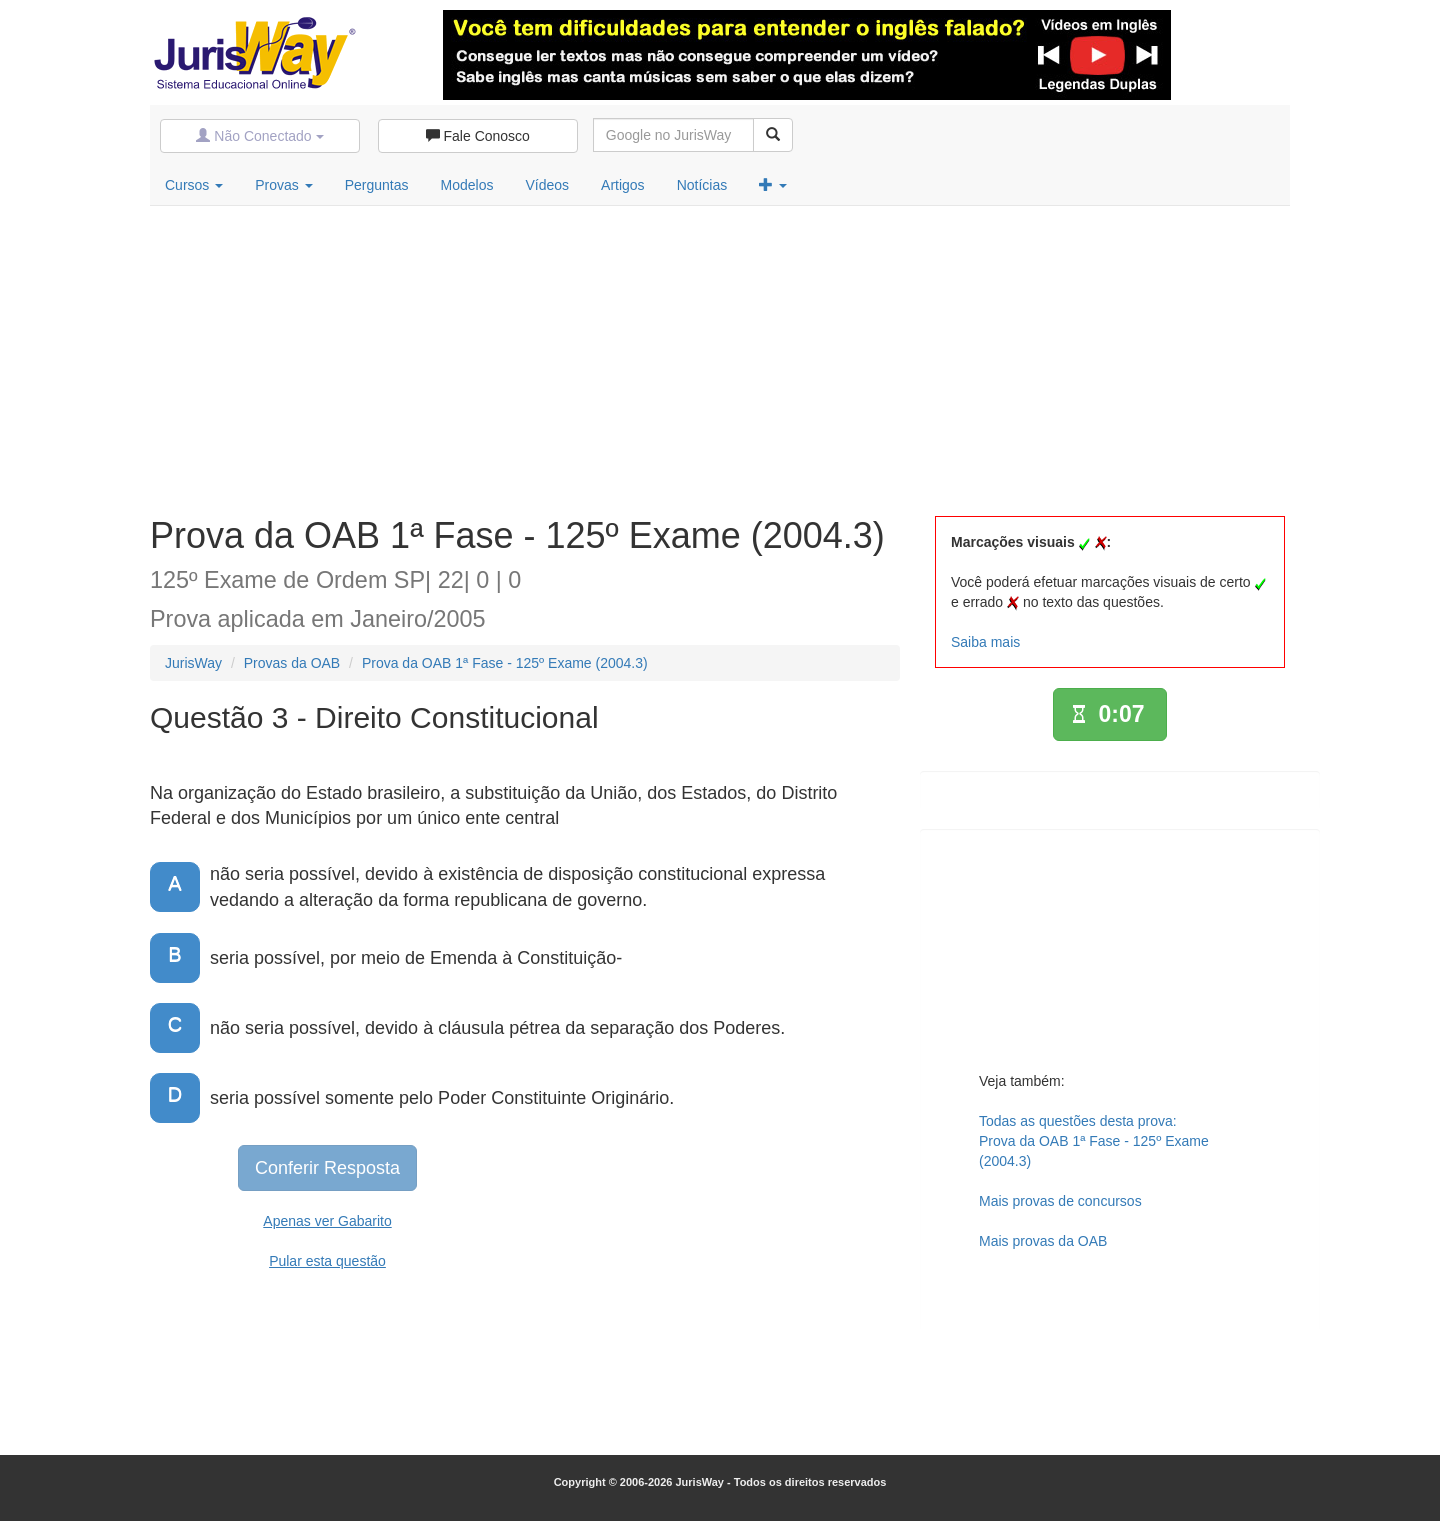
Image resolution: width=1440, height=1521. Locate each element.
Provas (283, 185)
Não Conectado (259, 136)
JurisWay (193, 663)
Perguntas (377, 185)
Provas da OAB (292, 663)
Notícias (702, 185)
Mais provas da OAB (1043, 1241)
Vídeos (547, 185)
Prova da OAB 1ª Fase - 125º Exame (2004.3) (505, 663)
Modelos (467, 185)
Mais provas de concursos (1060, 1201)
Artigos (623, 185)
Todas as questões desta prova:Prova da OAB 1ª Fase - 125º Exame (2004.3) (1094, 1141)
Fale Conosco (478, 136)
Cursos (194, 185)
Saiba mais (985, 642)
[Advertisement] (720, 356)
